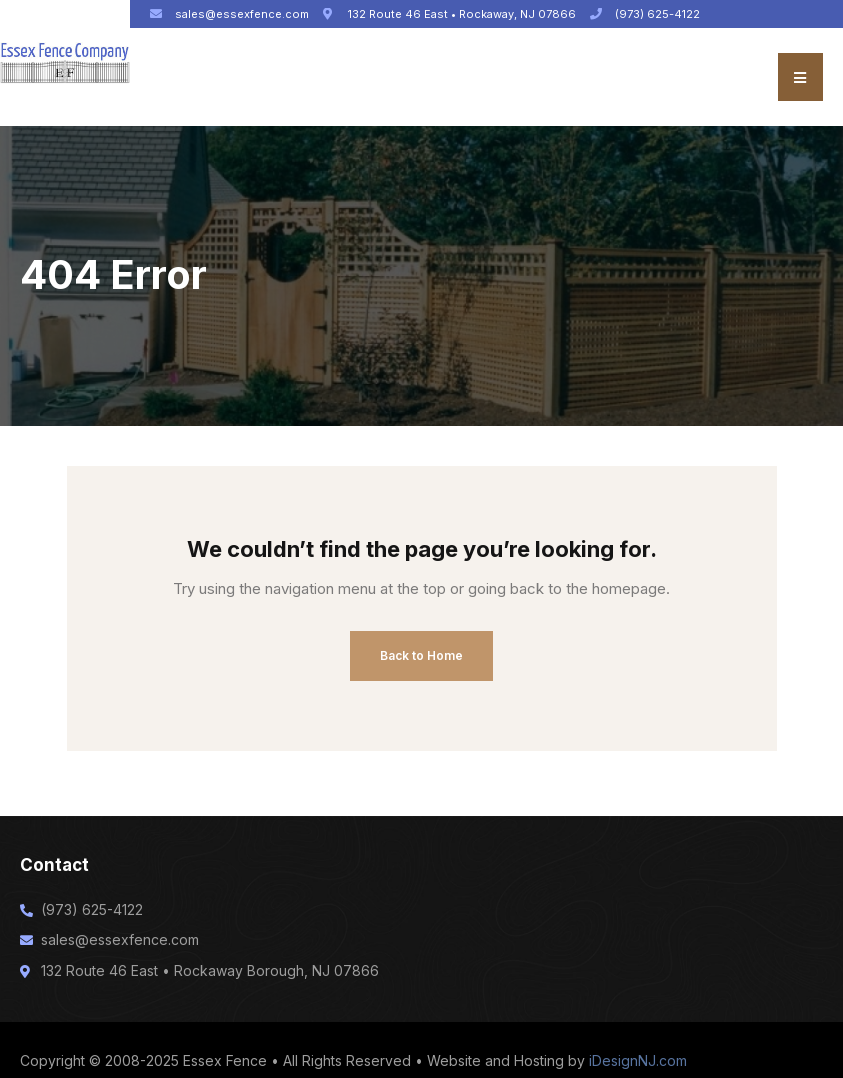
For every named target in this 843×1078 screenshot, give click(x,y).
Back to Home (421, 655)
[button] (800, 77)
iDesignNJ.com (638, 1060)
